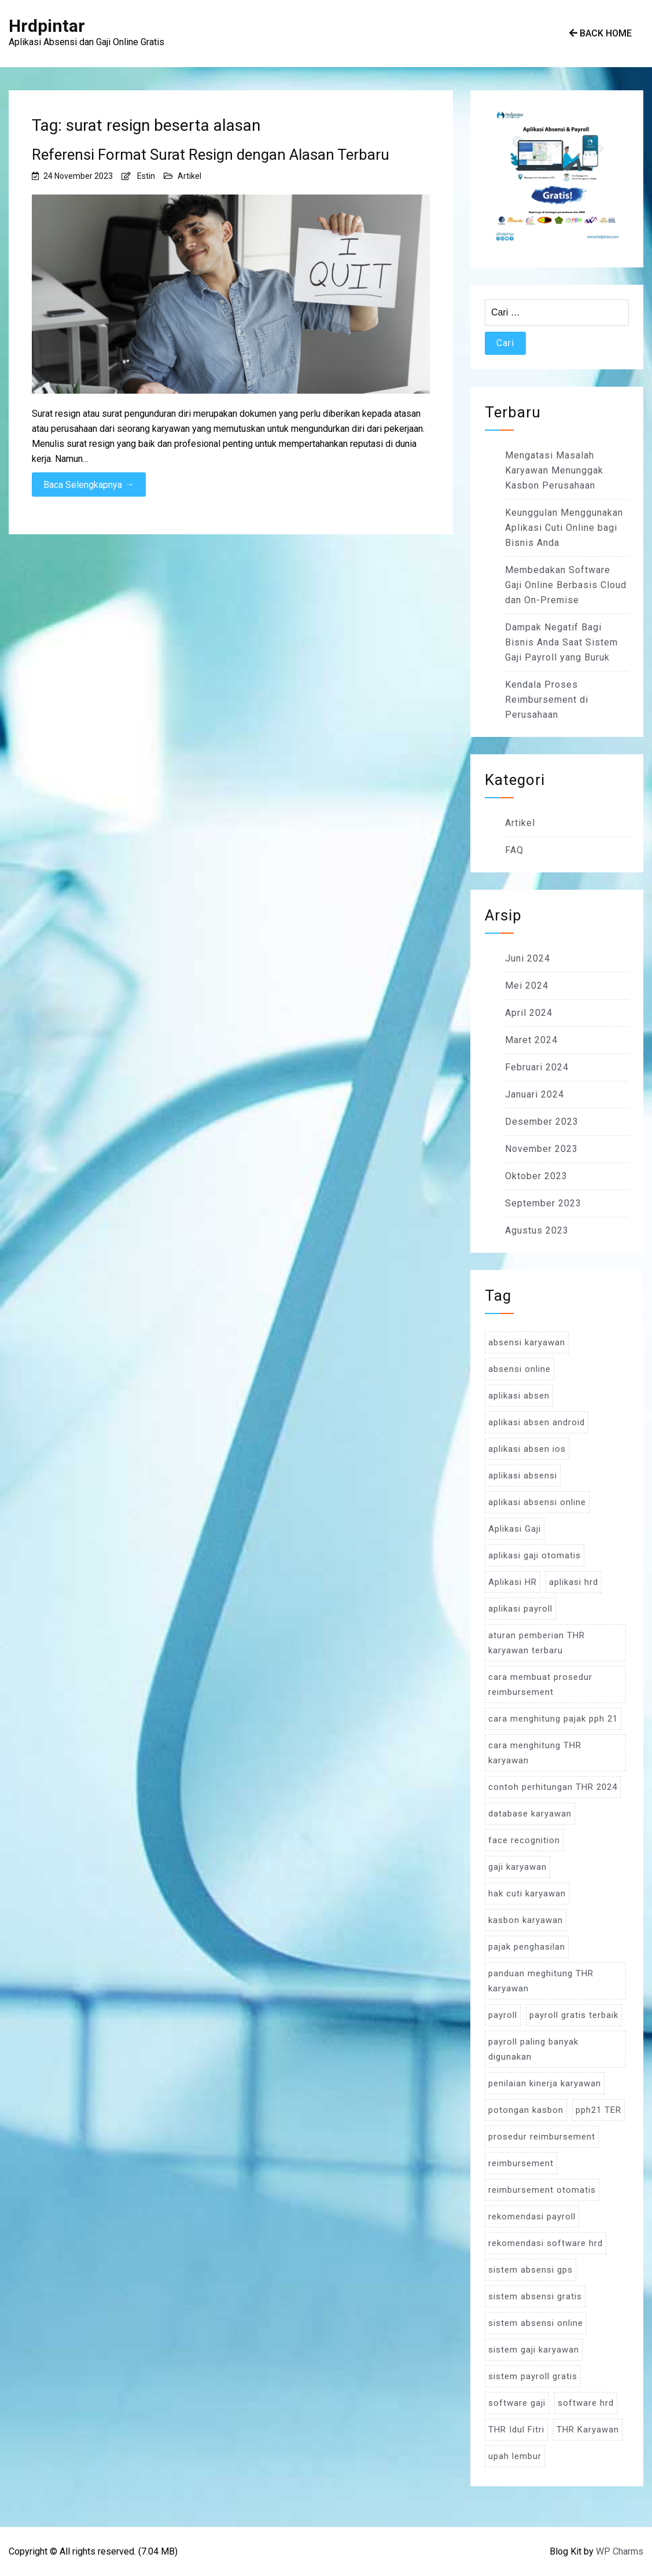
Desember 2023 (542, 1121)
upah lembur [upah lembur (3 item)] (515, 2456)
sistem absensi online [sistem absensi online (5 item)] (535, 2323)
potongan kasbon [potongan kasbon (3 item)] (525, 2110)
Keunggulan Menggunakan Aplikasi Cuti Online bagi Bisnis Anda (564, 527)
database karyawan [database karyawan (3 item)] (530, 1813)
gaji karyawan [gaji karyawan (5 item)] (517, 1867)
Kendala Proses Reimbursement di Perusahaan (546, 699)
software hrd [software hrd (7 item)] (586, 2403)
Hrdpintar (47, 26)
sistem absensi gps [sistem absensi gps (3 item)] (530, 2270)
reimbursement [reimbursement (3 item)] (521, 2163)
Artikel (189, 176)
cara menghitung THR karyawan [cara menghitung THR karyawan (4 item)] (534, 1753)
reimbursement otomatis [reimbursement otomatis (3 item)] (542, 2190)
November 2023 (541, 1148)
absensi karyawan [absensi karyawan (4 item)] (526, 1342)
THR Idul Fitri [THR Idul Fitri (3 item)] (516, 2429)
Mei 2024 (526, 985)
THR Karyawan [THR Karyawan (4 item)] (588, 2429)
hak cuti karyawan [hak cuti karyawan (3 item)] (527, 1893)
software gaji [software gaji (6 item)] (517, 2403)
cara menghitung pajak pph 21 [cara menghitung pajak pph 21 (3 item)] (553, 1718)
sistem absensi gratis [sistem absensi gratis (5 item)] (535, 2296)
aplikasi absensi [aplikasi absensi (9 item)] (522, 1475)
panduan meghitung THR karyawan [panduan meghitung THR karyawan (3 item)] (541, 1981)
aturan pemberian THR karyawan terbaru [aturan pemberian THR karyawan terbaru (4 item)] (536, 1643)
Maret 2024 (531, 1039)
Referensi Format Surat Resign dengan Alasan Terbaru (210, 154)
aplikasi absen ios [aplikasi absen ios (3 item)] (527, 1449)
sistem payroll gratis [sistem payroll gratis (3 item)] (532, 2376)
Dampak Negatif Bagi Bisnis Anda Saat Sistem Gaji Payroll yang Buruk (561, 642)
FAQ (514, 850)
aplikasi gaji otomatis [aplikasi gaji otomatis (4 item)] (534, 1555)
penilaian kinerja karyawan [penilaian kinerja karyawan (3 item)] (544, 2083)
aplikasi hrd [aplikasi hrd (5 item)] (573, 1582)
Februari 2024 (537, 1067)
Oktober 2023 (536, 1175)
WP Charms (619, 2551)
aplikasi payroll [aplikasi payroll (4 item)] (520, 1608)
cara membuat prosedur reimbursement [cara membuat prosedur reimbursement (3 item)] (540, 1684)
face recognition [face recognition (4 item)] (524, 1840)
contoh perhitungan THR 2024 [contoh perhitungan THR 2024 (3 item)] (552, 1787)
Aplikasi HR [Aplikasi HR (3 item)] (512, 1582)
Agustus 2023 (537, 1230)
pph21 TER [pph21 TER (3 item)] (598, 2110)
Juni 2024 (527, 958)
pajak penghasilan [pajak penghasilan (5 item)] (526, 1947)
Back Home (600, 33)
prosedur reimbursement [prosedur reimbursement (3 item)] (541, 2136)
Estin (146, 176)
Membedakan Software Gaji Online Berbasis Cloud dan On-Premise (566, 585)
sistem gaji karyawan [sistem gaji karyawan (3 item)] (533, 2349)
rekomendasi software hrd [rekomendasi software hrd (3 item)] (545, 2243)
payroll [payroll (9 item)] (502, 2015)
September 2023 (543, 1203)
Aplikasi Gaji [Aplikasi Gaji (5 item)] (514, 1529)
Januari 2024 (534, 1094)
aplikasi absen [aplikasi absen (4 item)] (519, 1395)
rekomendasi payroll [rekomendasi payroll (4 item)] (532, 2216)
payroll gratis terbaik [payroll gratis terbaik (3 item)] (573, 2015)
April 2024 (528, 1012)
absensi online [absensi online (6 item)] (519, 1369)
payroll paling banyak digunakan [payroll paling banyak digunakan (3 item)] (533, 2049)
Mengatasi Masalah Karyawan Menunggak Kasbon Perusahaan (554, 470)
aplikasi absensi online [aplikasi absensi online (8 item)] (537, 1502)
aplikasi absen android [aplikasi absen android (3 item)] (536, 1422)
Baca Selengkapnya (88, 484)
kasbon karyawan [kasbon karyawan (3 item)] (525, 1920)
